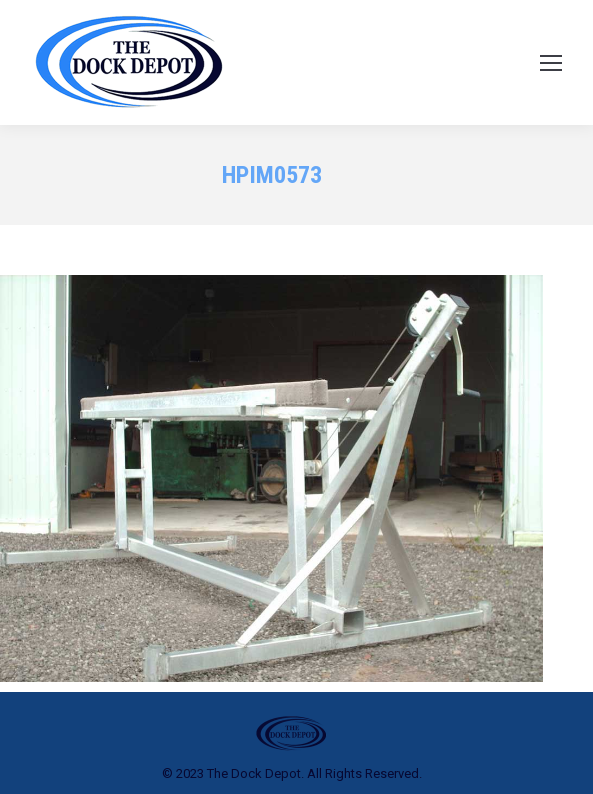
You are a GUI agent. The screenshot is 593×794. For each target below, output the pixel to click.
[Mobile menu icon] (551, 63)
